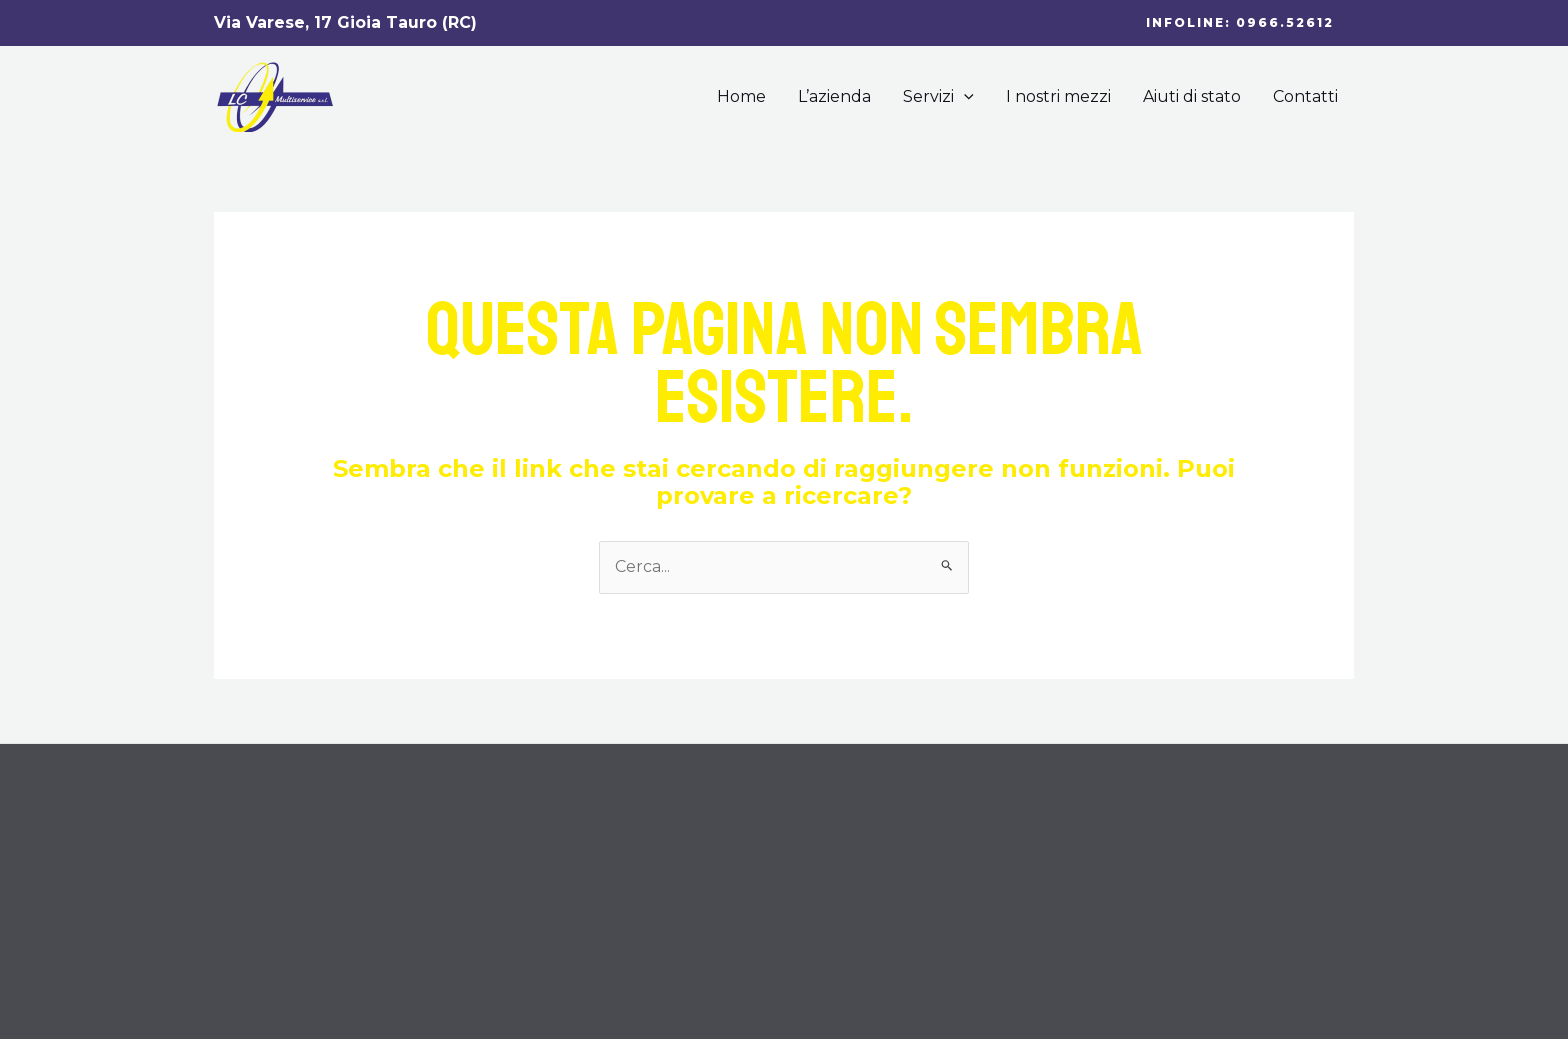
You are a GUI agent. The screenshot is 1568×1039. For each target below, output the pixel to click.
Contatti (1305, 96)
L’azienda (834, 96)
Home (741, 96)
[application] (964, 97)
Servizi (938, 97)
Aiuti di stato (1192, 96)
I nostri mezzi (1058, 96)
